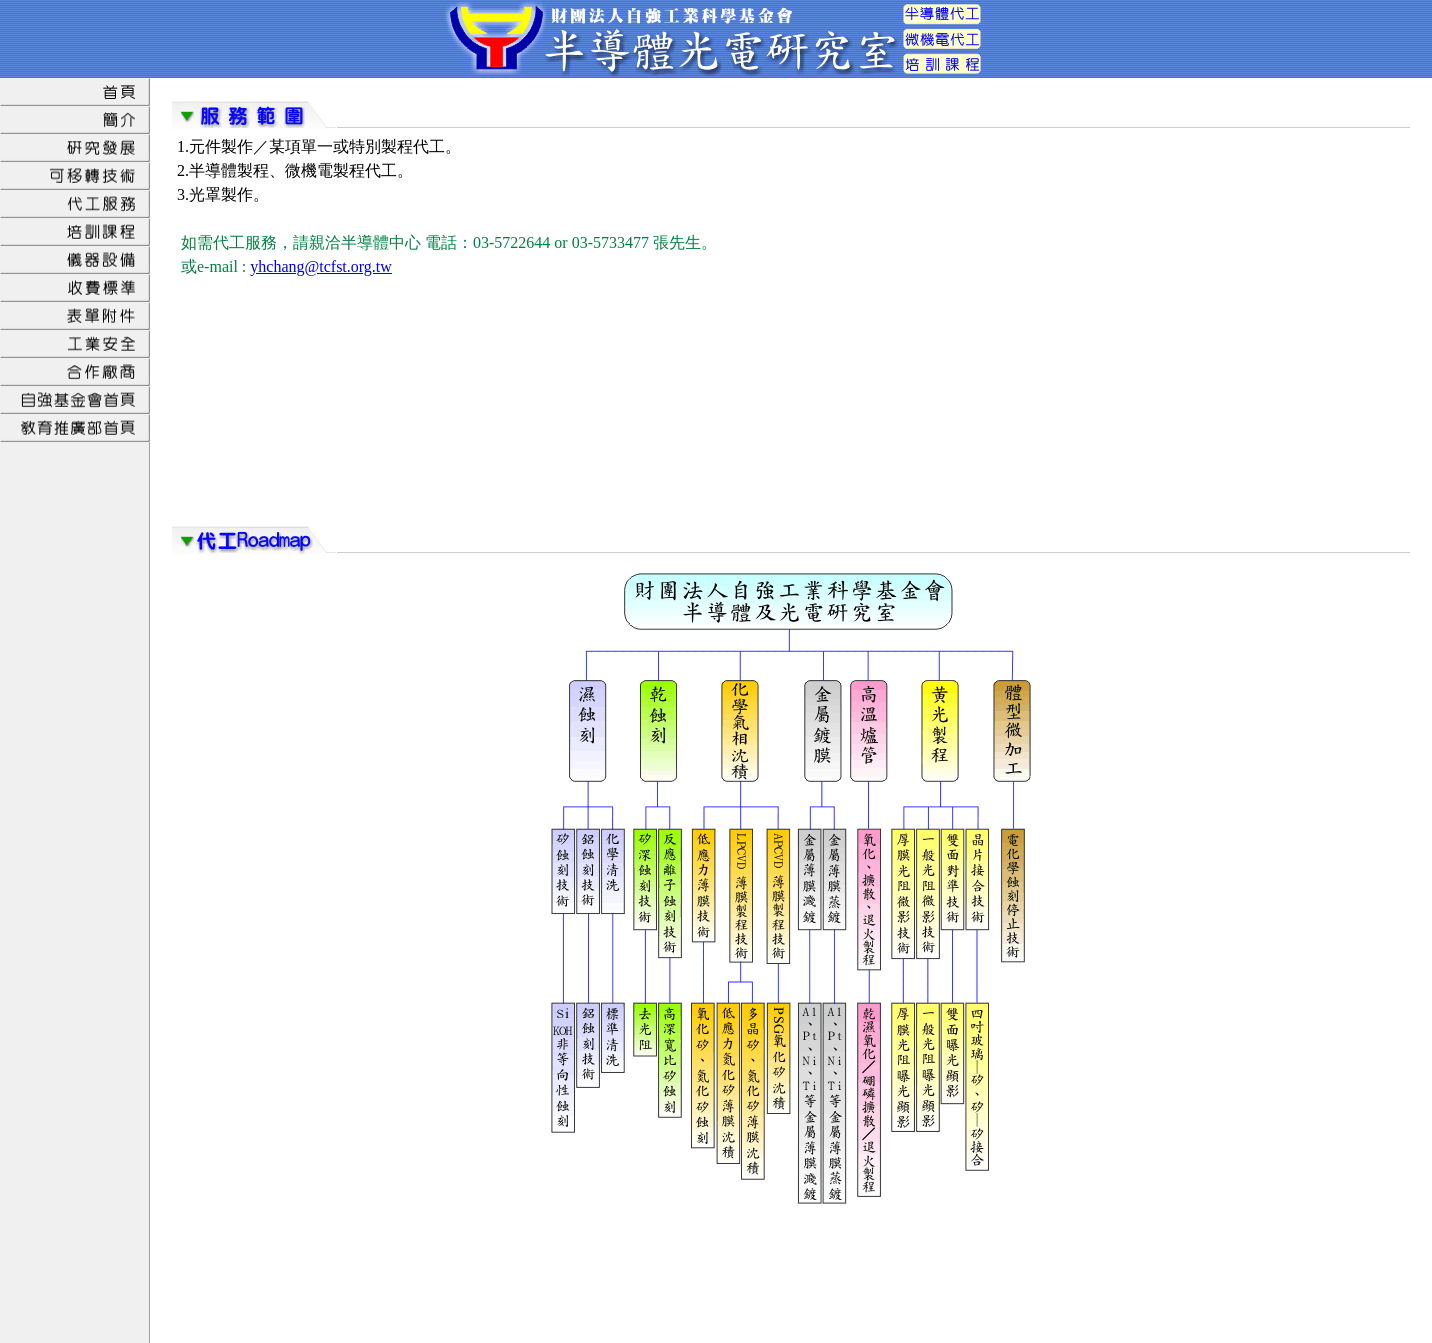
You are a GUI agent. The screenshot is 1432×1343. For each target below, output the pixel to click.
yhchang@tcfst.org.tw (321, 266)
